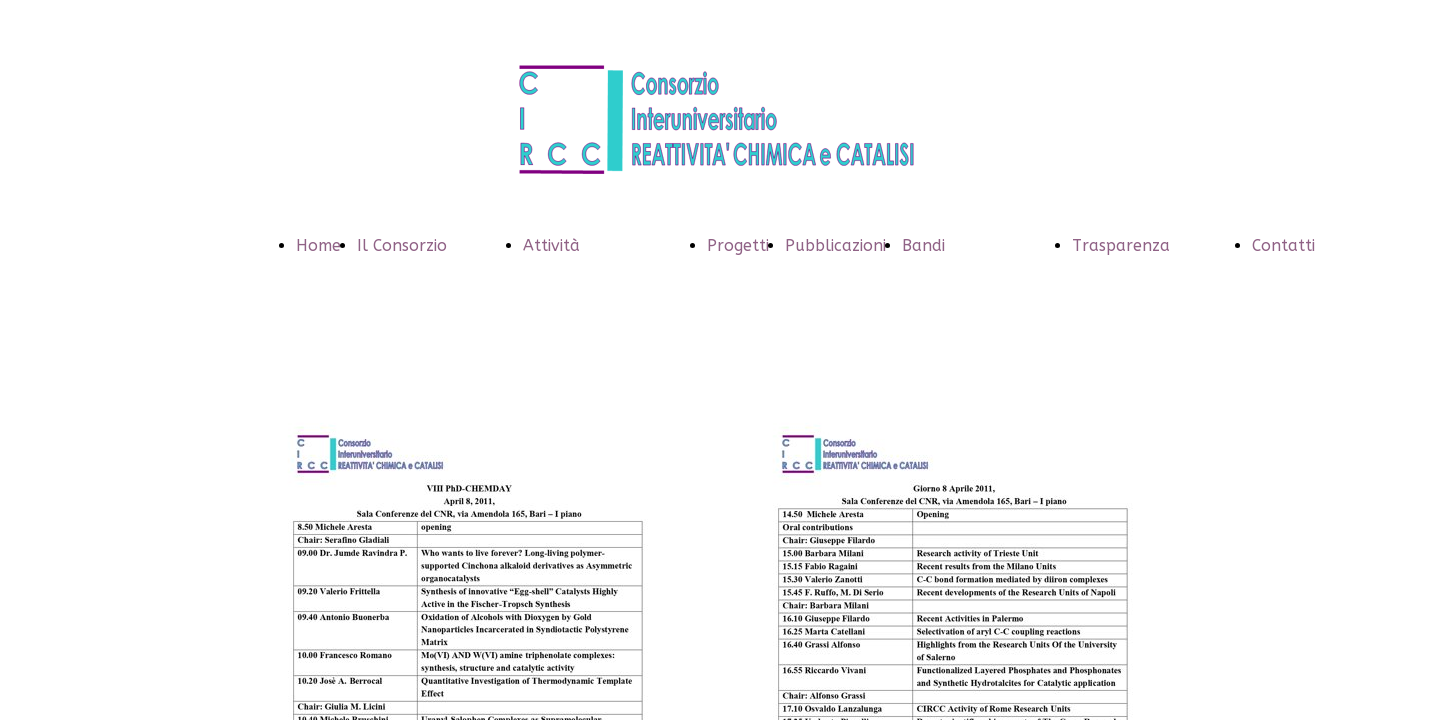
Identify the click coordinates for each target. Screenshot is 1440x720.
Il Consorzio (402, 245)
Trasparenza (1121, 245)
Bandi (923, 245)
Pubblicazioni (835, 245)
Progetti (738, 245)
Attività (551, 245)
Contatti (1283, 245)
